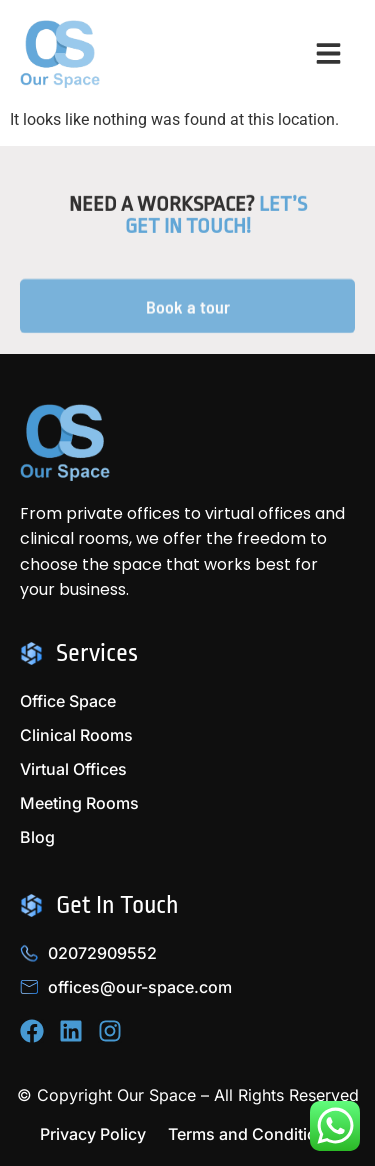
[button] (329, 54)
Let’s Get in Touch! (216, 220)
